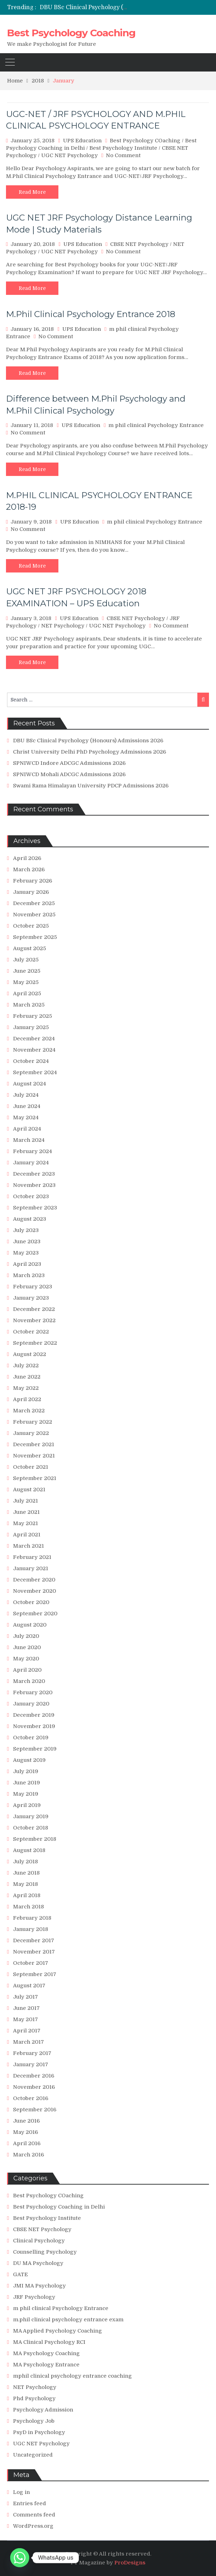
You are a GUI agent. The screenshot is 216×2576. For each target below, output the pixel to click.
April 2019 (27, 1805)
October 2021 (30, 1467)
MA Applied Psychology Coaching (57, 2331)
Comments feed (34, 2515)
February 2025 (32, 1016)
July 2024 (26, 1095)
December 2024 (34, 1038)
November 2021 (34, 1456)
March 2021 (28, 1546)
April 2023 (27, 1264)
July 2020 (26, 1636)
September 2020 (35, 1613)
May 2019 (25, 1794)
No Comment (123, 155)
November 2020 (34, 1591)
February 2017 (32, 2053)
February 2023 (32, 1286)
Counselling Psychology (45, 2252)
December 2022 (34, 1309)
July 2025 (26, 959)
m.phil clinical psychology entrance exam (68, 2319)
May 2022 (26, 1388)
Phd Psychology (34, 2398)
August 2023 (29, 1219)
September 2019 (35, 1749)
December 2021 (33, 1444)
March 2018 (28, 1906)
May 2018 (25, 1884)
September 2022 (35, 1343)
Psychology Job (34, 2421)
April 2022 (27, 1399)
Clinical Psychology (39, 2240)
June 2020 (27, 1647)
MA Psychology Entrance (46, 2364)
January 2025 (31, 1027)
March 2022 (29, 1410)
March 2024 (29, 1140)
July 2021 (25, 1501)
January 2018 (30, 1929)
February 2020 (32, 1692)
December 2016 (33, 2076)
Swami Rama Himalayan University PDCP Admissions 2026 (91, 785)
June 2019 (26, 1782)
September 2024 (35, 1072)
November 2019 (34, 1726)
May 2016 (25, 2132)
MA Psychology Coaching (46, 2353)
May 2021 (25, 1523)
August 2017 (29, 1985)
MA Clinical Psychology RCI (49, 2342)
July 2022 (26, 1365)
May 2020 (26, 1658)
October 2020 (31, 1602)
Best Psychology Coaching (71, 33)
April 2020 (27, 1670)
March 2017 (28, 2042)
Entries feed (29, 2503)
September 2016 (34, 2109)
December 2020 (34, 1580)
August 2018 (29, 1850)
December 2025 (34, 903)
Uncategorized (33, 2455)
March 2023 (29, 1275)
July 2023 (26, 1230)
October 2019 (31, 1737)
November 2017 (34, 1952)
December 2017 (33, 1940)
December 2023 (34, 1174)
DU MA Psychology (38, 2263)
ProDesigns (129, 2562)
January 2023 (31, 1298)
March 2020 (29, 1681)
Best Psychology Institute (123, 148)
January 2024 (31, 1162)
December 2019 (34, 1715)
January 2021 (30, 1568)
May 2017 (25, 2019)
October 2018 (30, 1828)
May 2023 (26, 1253)
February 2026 (32, 881)
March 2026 (29, 869)
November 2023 (34, 1185)
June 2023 (26, 1241)
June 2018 (26, 1873)
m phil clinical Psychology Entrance (156, 425)
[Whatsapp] (19, 2557)
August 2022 (29, 1354)
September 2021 (34, 1478)
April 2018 (26, 1895)
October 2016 (30, 2098)
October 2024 (31, 1061)
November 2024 (34, 1050)
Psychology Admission (43, 2410)
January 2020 (31, 1704)
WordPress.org (33, 2526)
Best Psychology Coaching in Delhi (59, 2207)
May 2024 (26, 1117)
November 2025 (34, 914)
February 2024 (32, 1151)
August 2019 (29, 1760)
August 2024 (29, 1083)
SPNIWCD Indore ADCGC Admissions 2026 (69, 763)
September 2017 (34, 1974)
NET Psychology (62, 626)
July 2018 (25, 1861)
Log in (21, 2492)
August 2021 (29, 1489)
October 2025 (31, 926)
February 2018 (32, 1918)
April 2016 (26, 2143)
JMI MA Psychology (39, 2286)
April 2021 (26, 1534)
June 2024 (26, 1106)
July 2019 (25, 1771)
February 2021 (32, 1557)
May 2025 (26, 982)
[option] (84, 7)
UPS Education (82, 140)
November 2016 (34, 2087)
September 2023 (35, 1208)
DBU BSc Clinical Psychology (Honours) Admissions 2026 (119, 7)
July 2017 (25, 1997)
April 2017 (26, 2030)
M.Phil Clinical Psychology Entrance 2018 (90, 314)
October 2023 (31, 1196)
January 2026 (31, 892)
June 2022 (26, 1377)
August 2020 (29, 1625)
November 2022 (34, 1320)
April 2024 (27, 1129)
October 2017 (30, 1963)
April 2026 (27, 858)
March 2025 (29, 1005)
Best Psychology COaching (145, 140)
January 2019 (31, 1816)
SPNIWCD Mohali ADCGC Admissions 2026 (69, 774)
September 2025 (35, 937)
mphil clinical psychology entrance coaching (72, 2376)
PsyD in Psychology (39, 2432)
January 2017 (30, 2064)
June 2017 (26, 2008)
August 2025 (29, 948)
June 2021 (26, 1512)
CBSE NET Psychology (139, 244)
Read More (32, 192)
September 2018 (34, 1839)
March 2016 (28, 2154)
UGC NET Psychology (69, 155)
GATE (20, 2274)
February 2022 (32, 1422)
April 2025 (27, 993)
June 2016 (26, 2121)
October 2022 (31, 1332)
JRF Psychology (34, 2297)
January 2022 (31, 1433)
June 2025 (26, 971)
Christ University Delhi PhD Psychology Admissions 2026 (89, 752)
